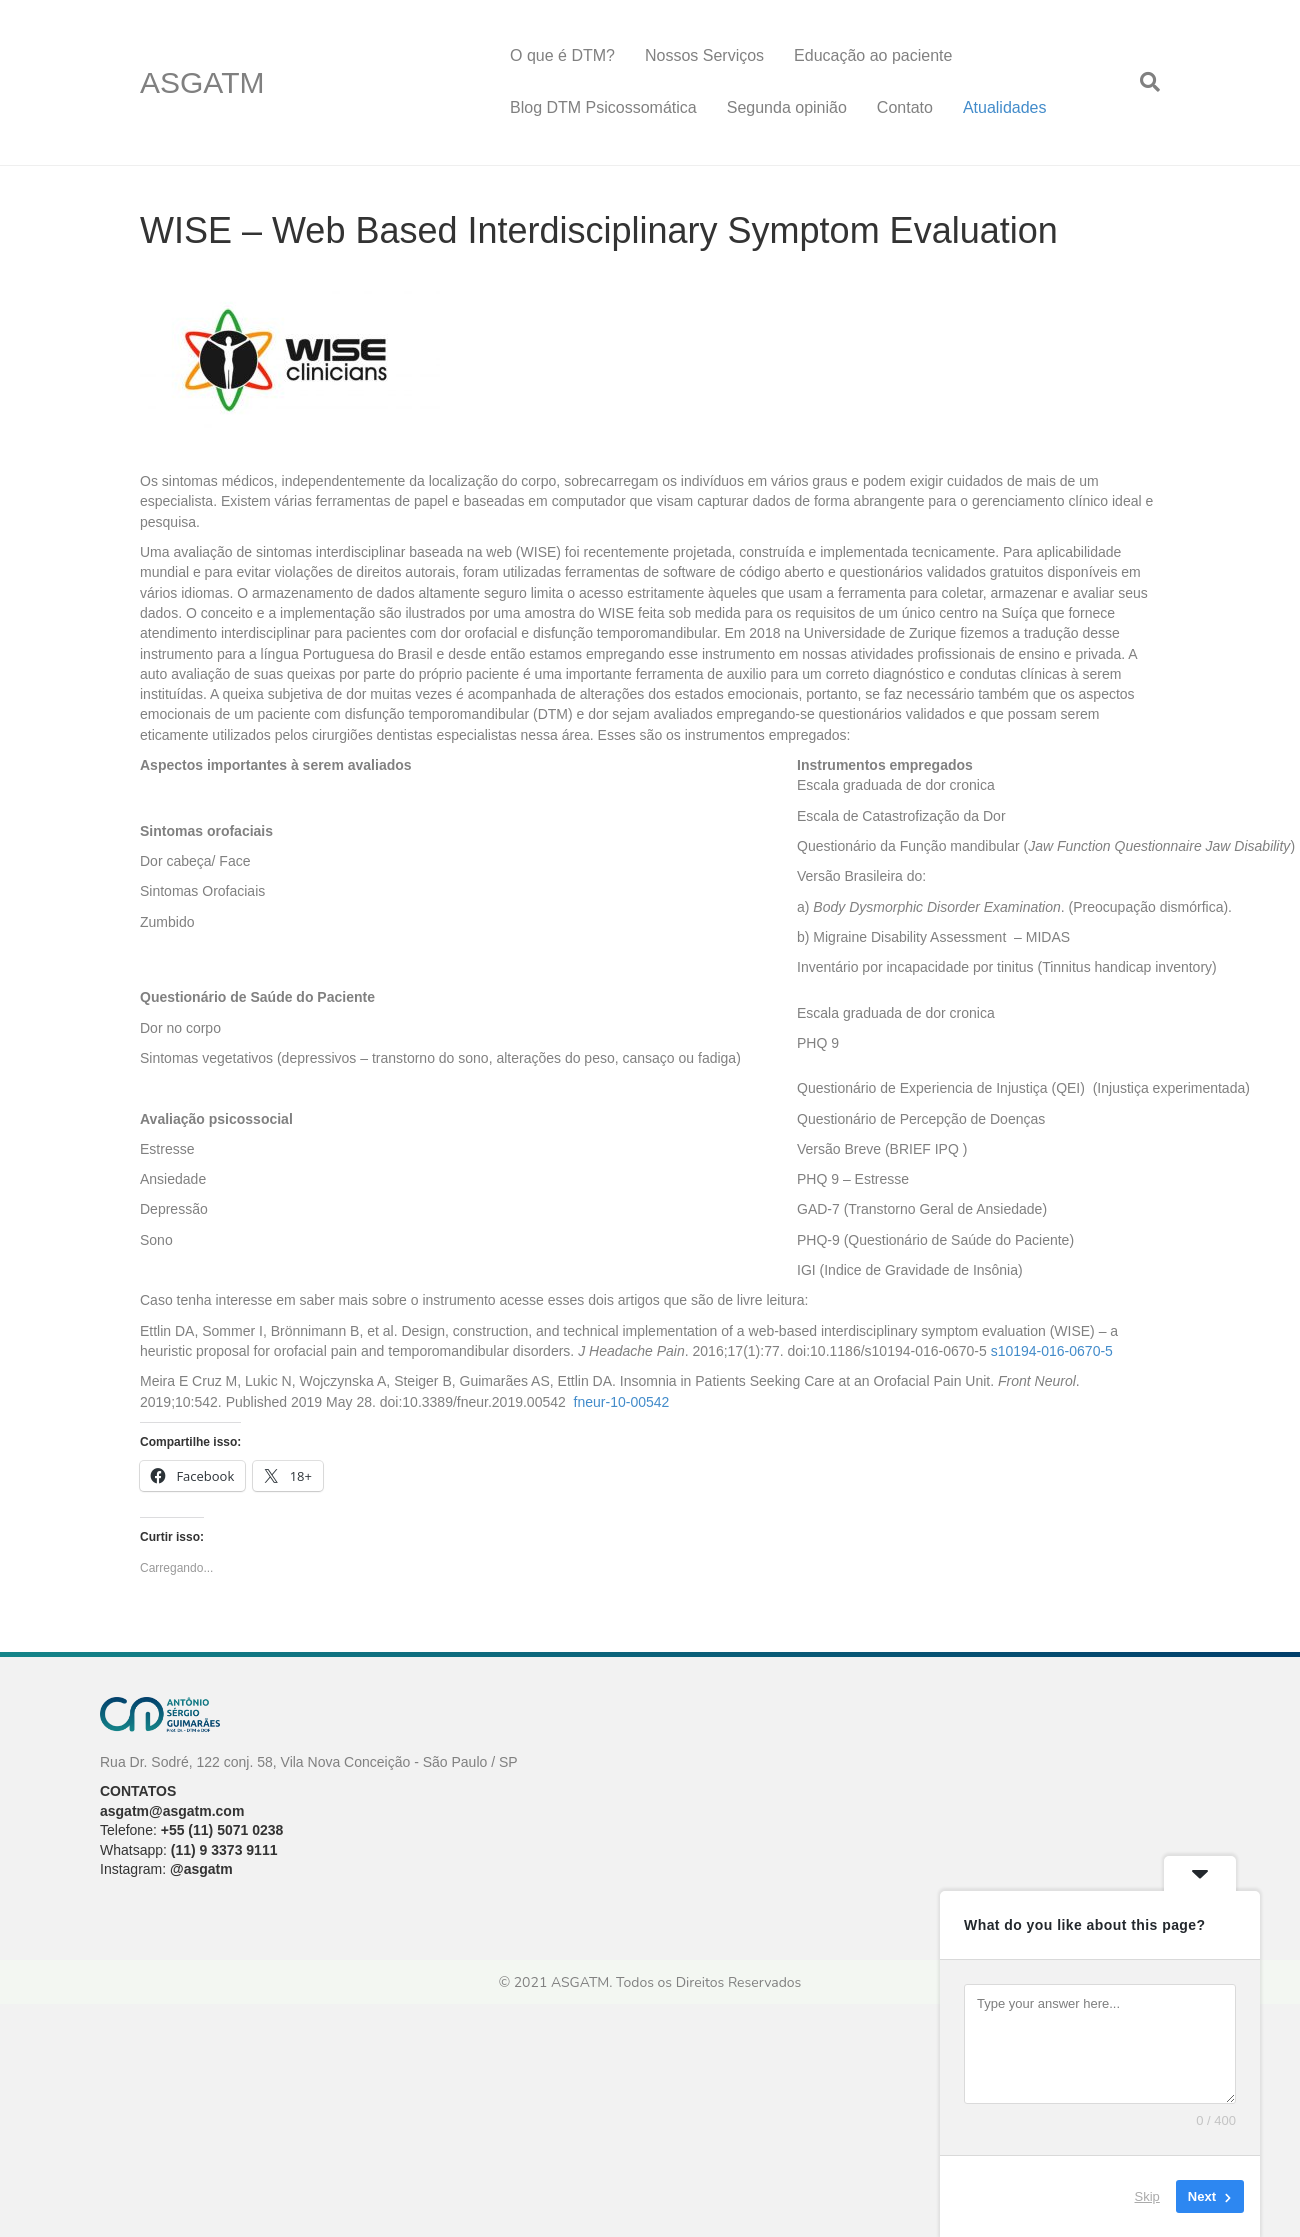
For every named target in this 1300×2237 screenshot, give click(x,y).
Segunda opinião (787, 107)
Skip (1147, 2196)
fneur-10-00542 (622, 1402)
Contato (905, 107)
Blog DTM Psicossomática (603, 107)
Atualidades (1005, 107)
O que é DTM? (562, 55)
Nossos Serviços (704, 55)
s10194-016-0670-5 (1052, 1351)
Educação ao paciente (873, 55)
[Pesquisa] (1142, 82)
